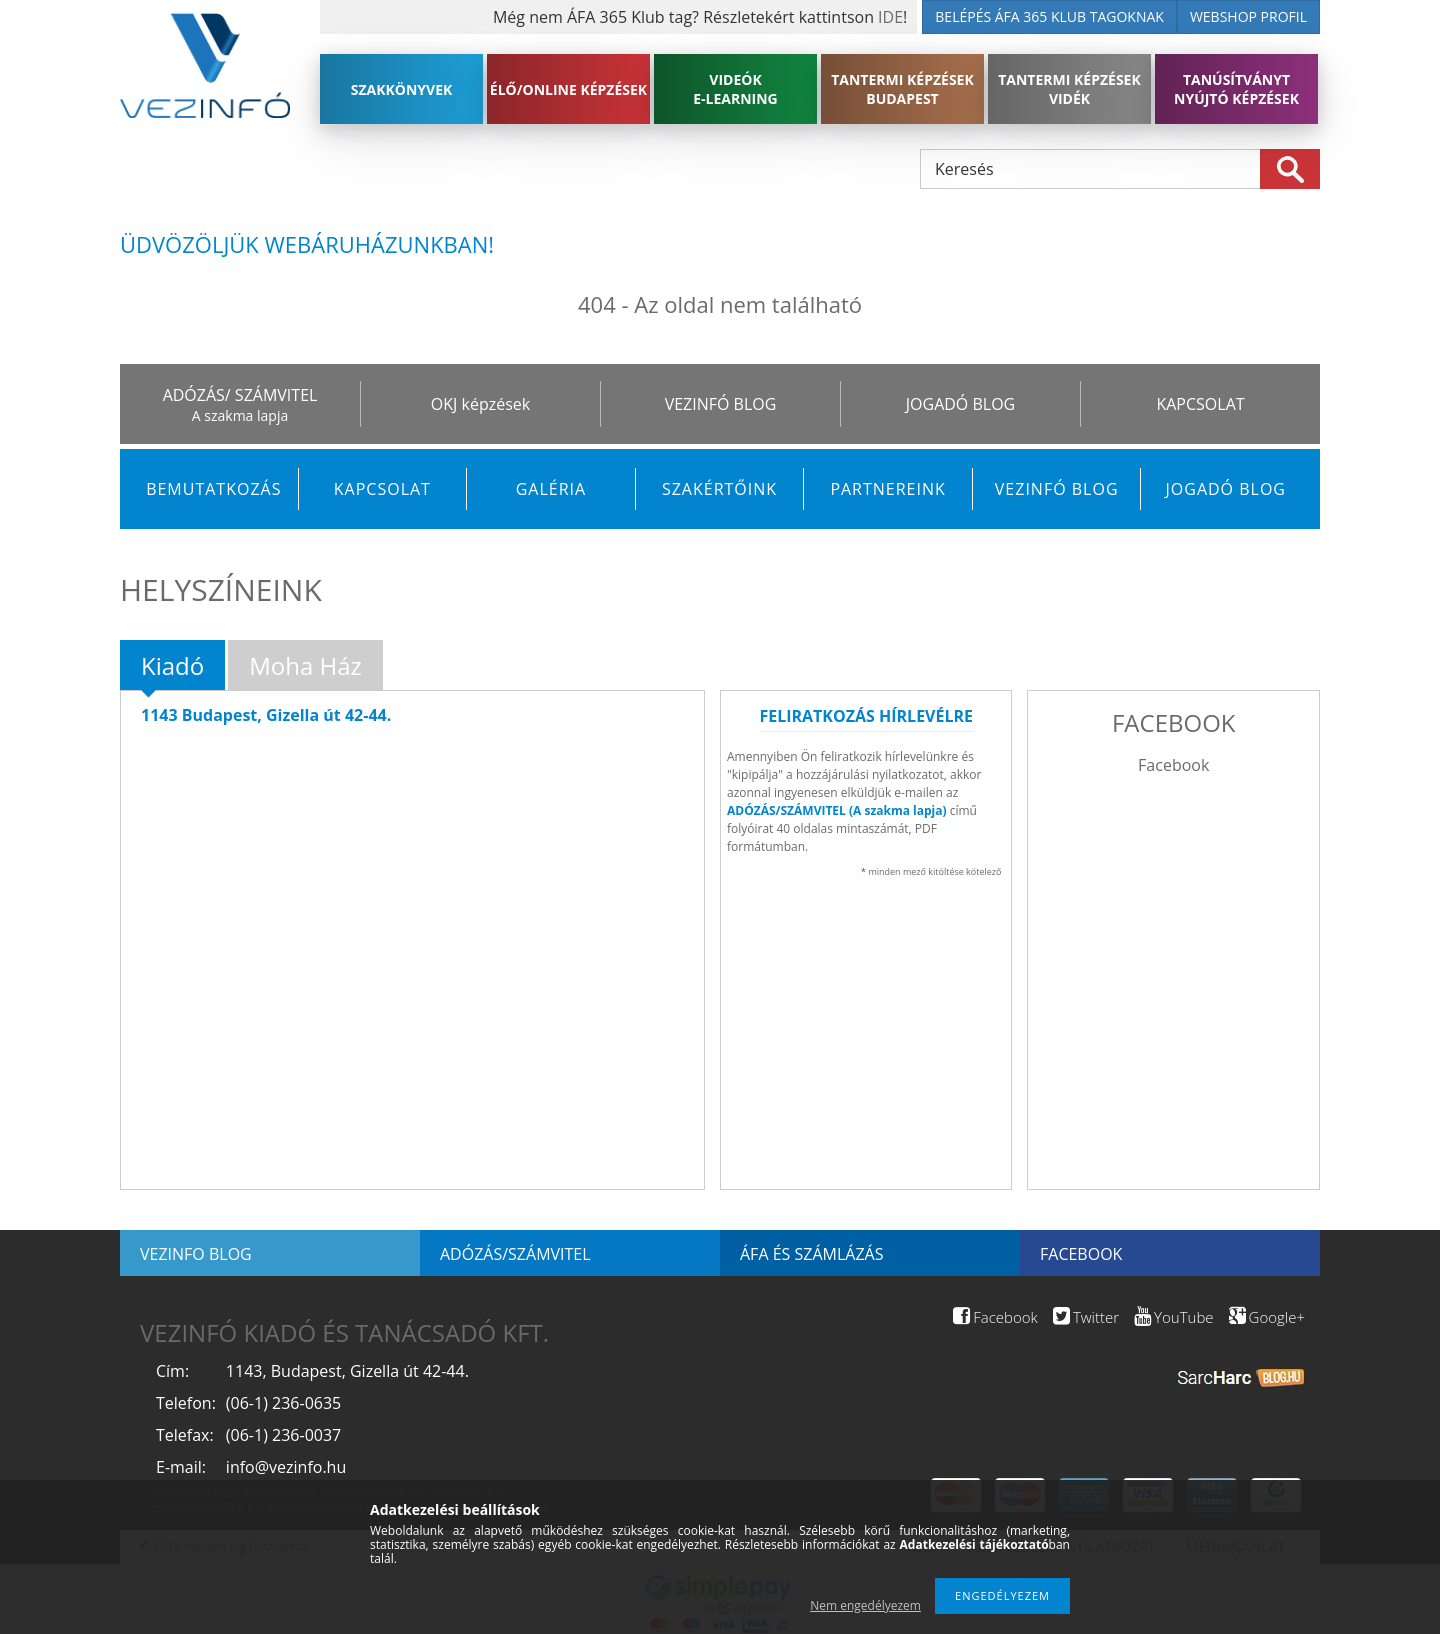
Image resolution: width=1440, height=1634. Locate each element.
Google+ (1267, 1317)
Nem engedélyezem (865, 1605)
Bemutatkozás (213, 489)
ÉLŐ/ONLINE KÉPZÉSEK (568, 89)
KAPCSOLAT (1200, 404)
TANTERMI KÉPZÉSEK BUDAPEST (902, 89)
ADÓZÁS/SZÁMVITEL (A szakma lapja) (837, 810)
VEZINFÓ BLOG (721, 404)
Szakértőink (719, 489)
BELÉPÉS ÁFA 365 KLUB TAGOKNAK (1049, 16)
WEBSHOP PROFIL (1248, 16)
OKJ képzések (480, 404)
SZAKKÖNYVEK (402, 89)
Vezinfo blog (196, 1254)
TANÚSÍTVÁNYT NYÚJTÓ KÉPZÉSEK (1236, 89)
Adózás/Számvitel (515, 1254)
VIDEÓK (735, 89)
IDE (890, 17)
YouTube (1173, 1317)
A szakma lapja (240, 415)
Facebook (1173, 765)
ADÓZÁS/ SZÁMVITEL (240, 395)
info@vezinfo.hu (286, 1467)
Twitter (1086, 1317)
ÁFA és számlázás (811, 1254)
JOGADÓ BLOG (960, 404)
